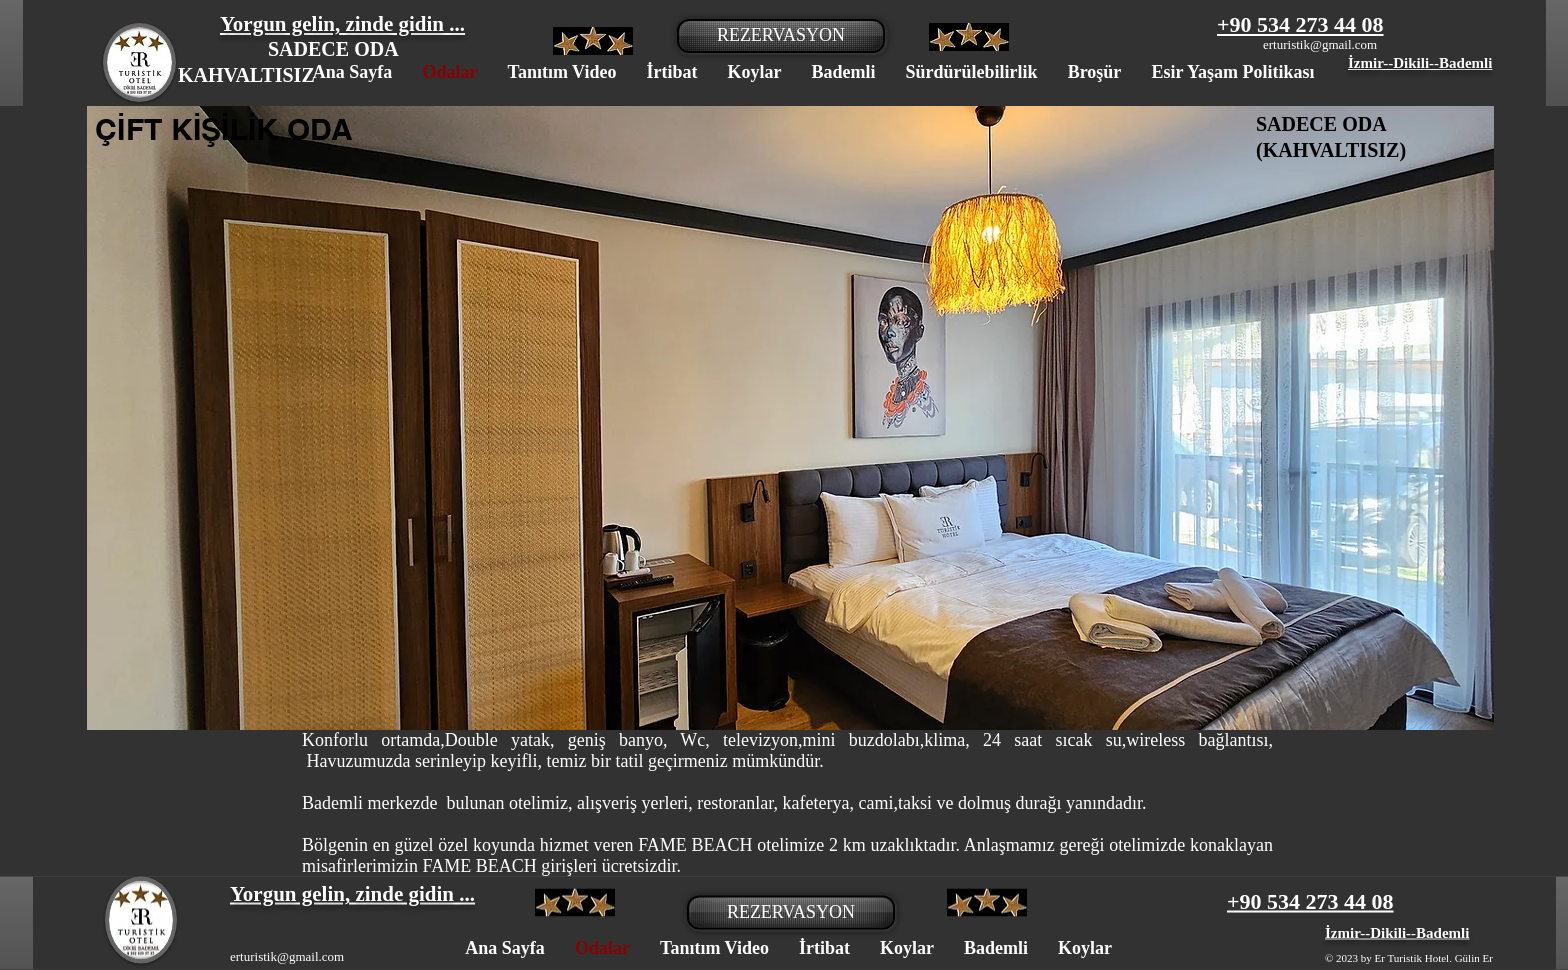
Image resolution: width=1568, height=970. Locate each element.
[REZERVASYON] (781, 36)
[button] (790, 418)
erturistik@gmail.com (1320, 44)
